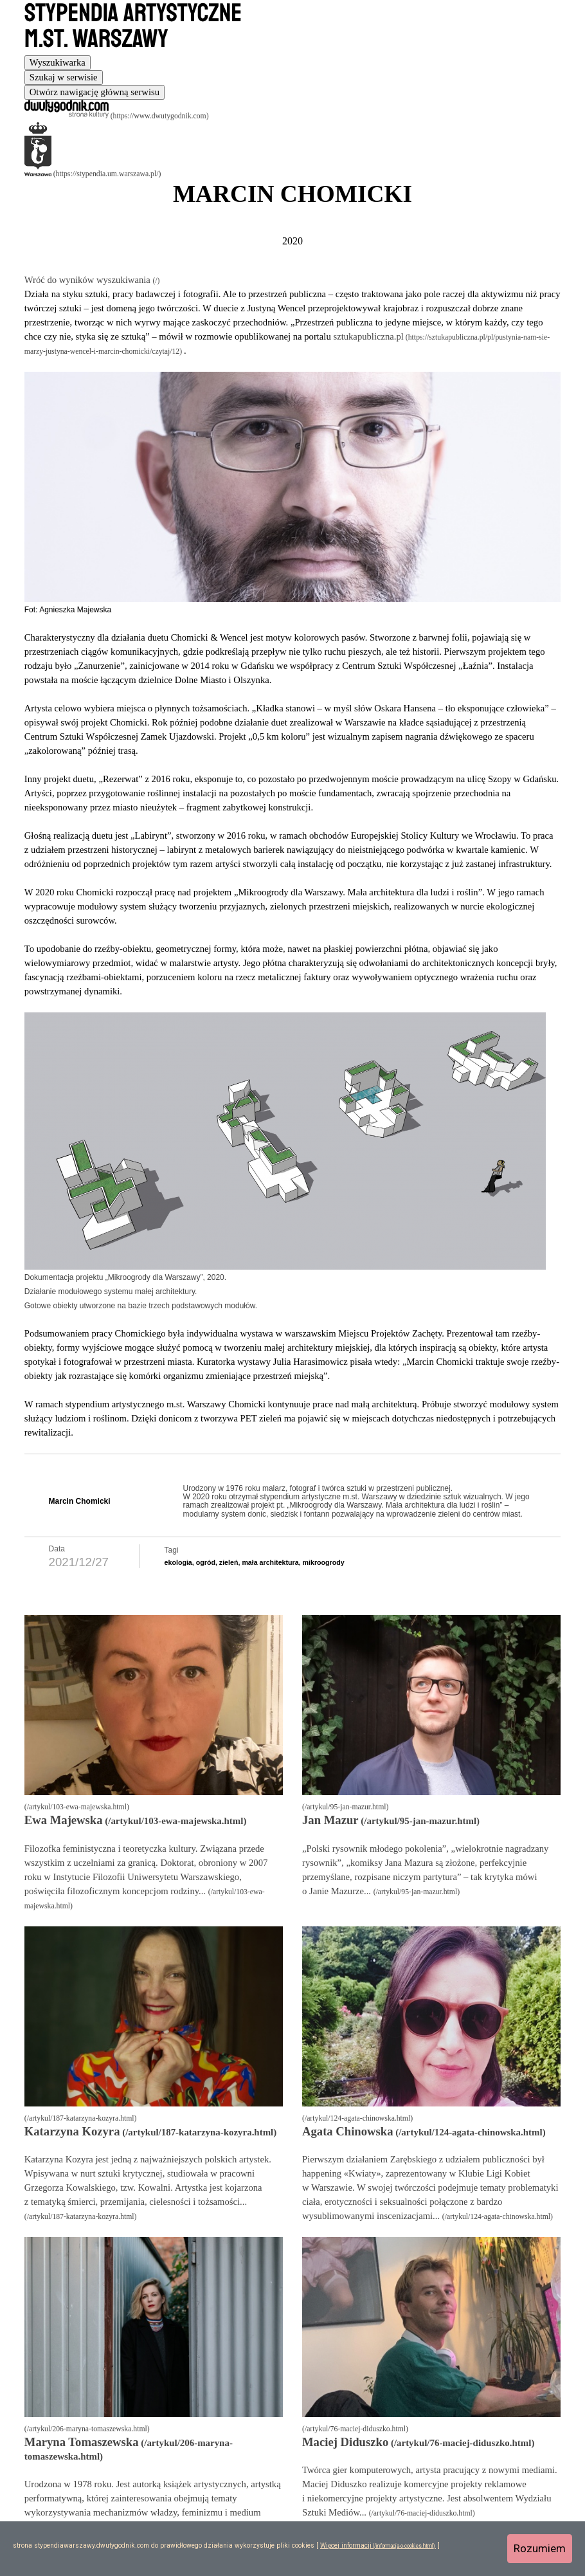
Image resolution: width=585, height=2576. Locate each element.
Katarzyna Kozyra (72, 2131)
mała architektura (270, 1562)
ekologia (178, 1562)
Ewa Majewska (63, 1820)
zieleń (229, 1562)
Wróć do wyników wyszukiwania (88, 280)
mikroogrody (324, 1562)
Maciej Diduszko (345, 2442)
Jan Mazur (330, 1820)
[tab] (57, 62)
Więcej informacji (346, 2545)
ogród (205, 1562)
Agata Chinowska (347, 2131)
